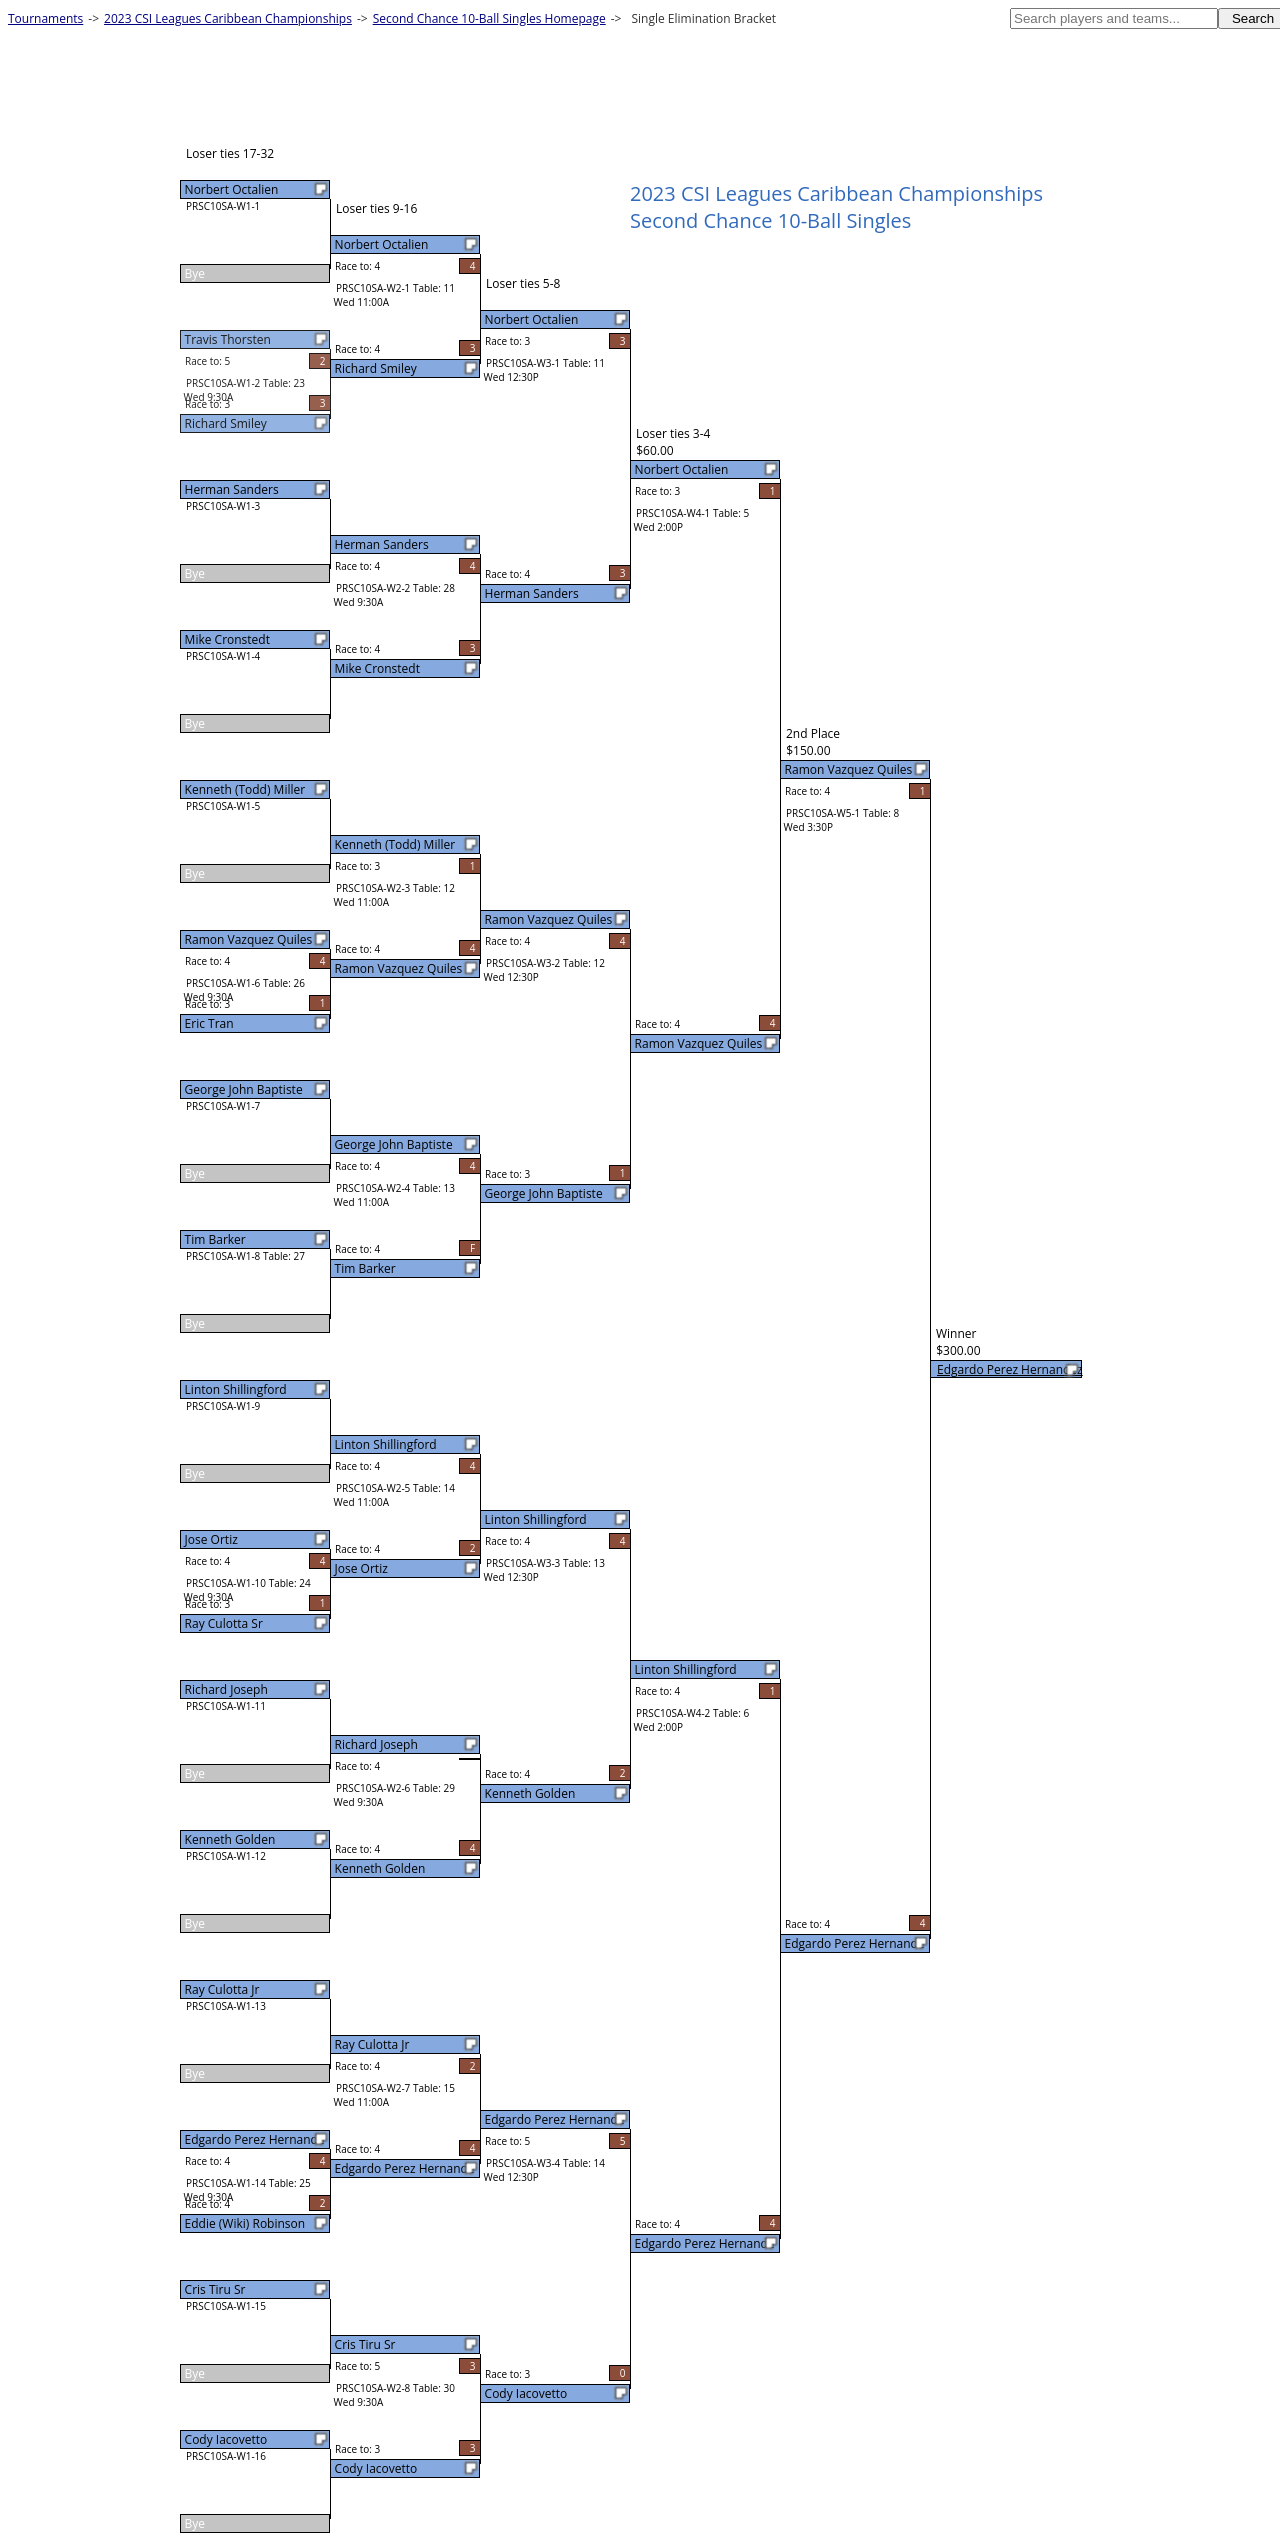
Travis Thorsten (228, 339)
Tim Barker (215, 1239)
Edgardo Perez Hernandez (1010, 1369)
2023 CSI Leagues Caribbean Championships (228, 18)
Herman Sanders (232, 489)
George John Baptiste (244, 1089)
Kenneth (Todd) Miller (245, 789)
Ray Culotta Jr (222, 1989)
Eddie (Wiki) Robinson (245, 2223)
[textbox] (1114, 18)
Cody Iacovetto (226, 2439)
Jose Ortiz (211, 1539)
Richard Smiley (226, 423)
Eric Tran (209, 1023)
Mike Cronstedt (227, 639)
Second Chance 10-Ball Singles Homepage (489, 18)
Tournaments (45, 18)
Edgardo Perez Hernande (255, 2139)
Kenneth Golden (230, 1839)
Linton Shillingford (236, 1389)
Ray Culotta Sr (224, 1623)
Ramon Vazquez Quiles (249, 939)
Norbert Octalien (232, 189)
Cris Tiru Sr (215, 2289)
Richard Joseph (226, 1689)
